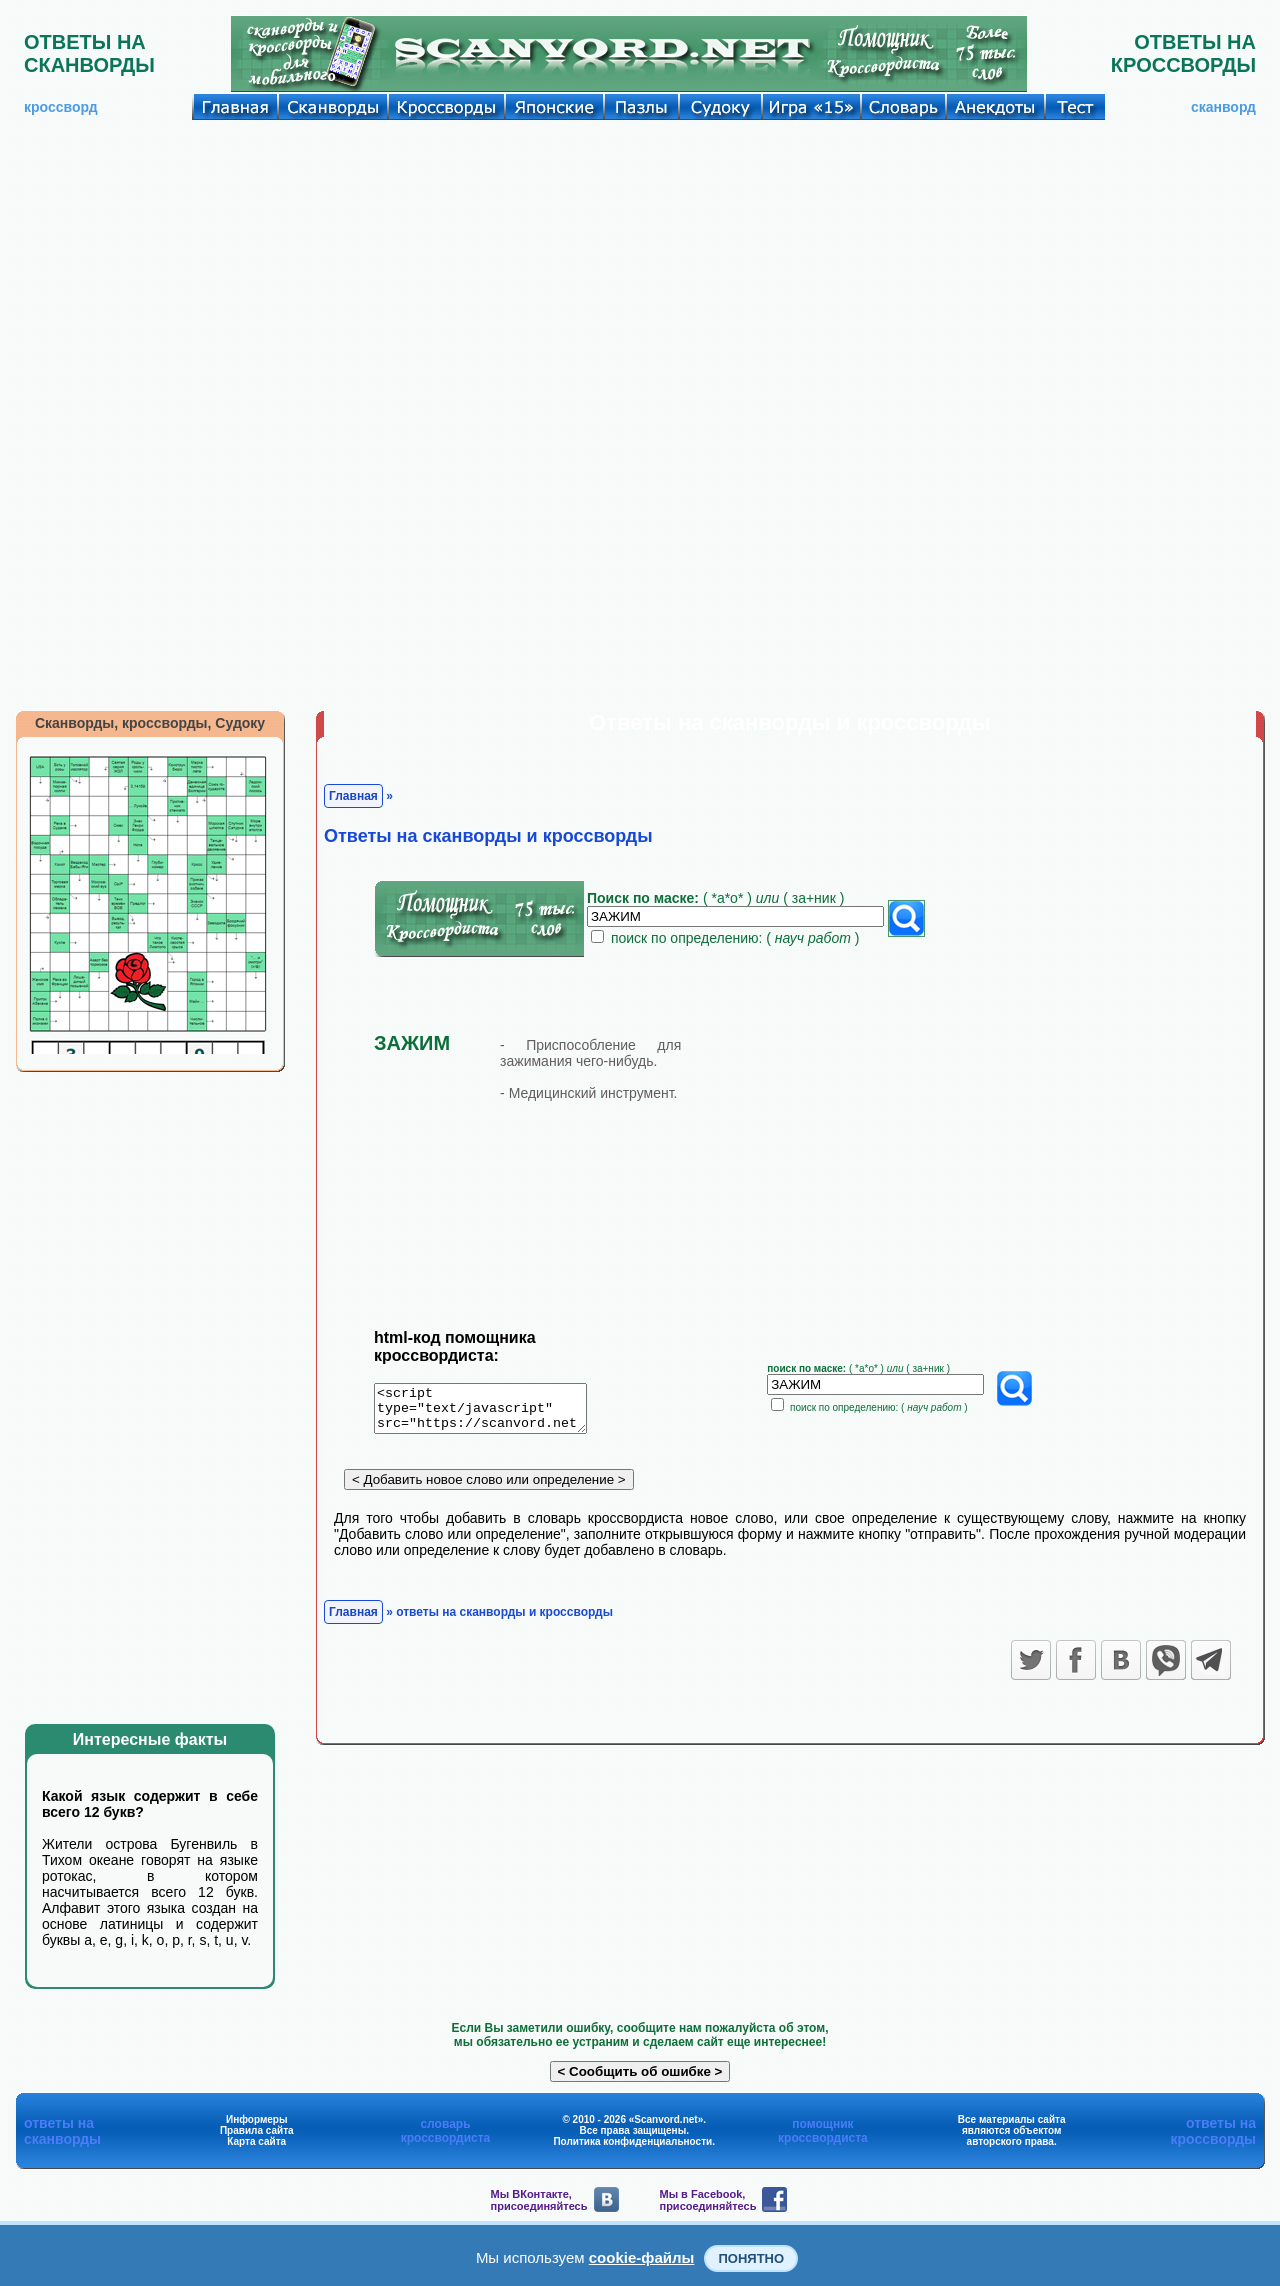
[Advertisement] (640, 270)
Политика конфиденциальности (632, 2141)
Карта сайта (256, 2141)
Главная (353, 796)
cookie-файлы (642, 2257)
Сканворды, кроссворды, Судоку (150, 723)
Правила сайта (257, 2130)
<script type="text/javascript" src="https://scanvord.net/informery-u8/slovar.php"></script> (492, 1412)
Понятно (751, 2258)
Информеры (257, 2119)
